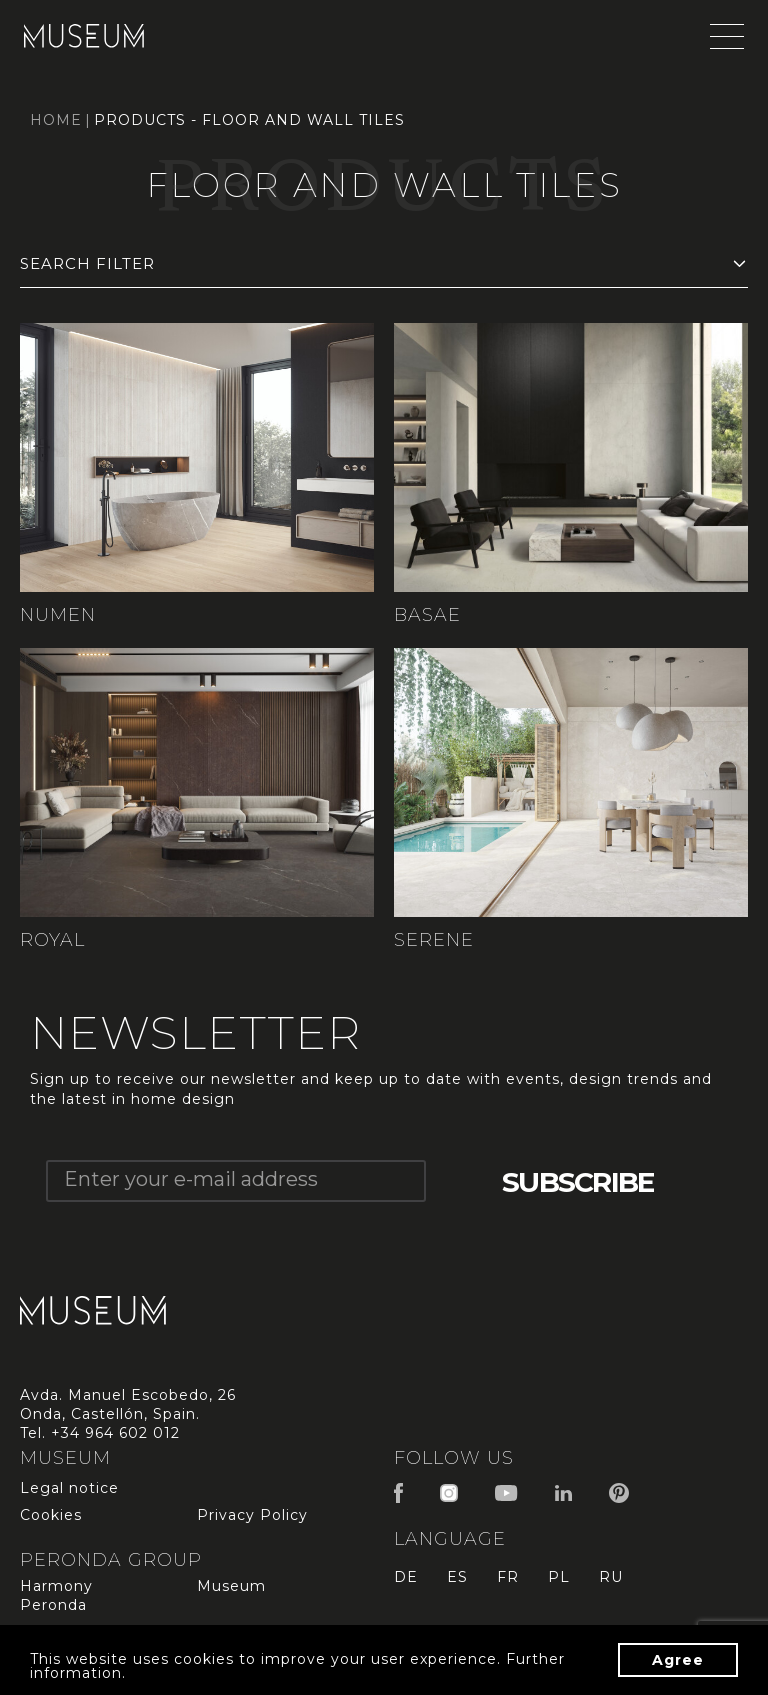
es (457, 1577)
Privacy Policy (252, 1515)
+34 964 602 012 (115, 1433)
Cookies (51, 1515)
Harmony (56, 1586)
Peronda (53, 1605)
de (406, 1577)
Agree (678, 1660)
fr (508, 1577)
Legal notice (69, 1488)
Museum (231, 1586)
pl (559, 1577)
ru (611, 1577)
